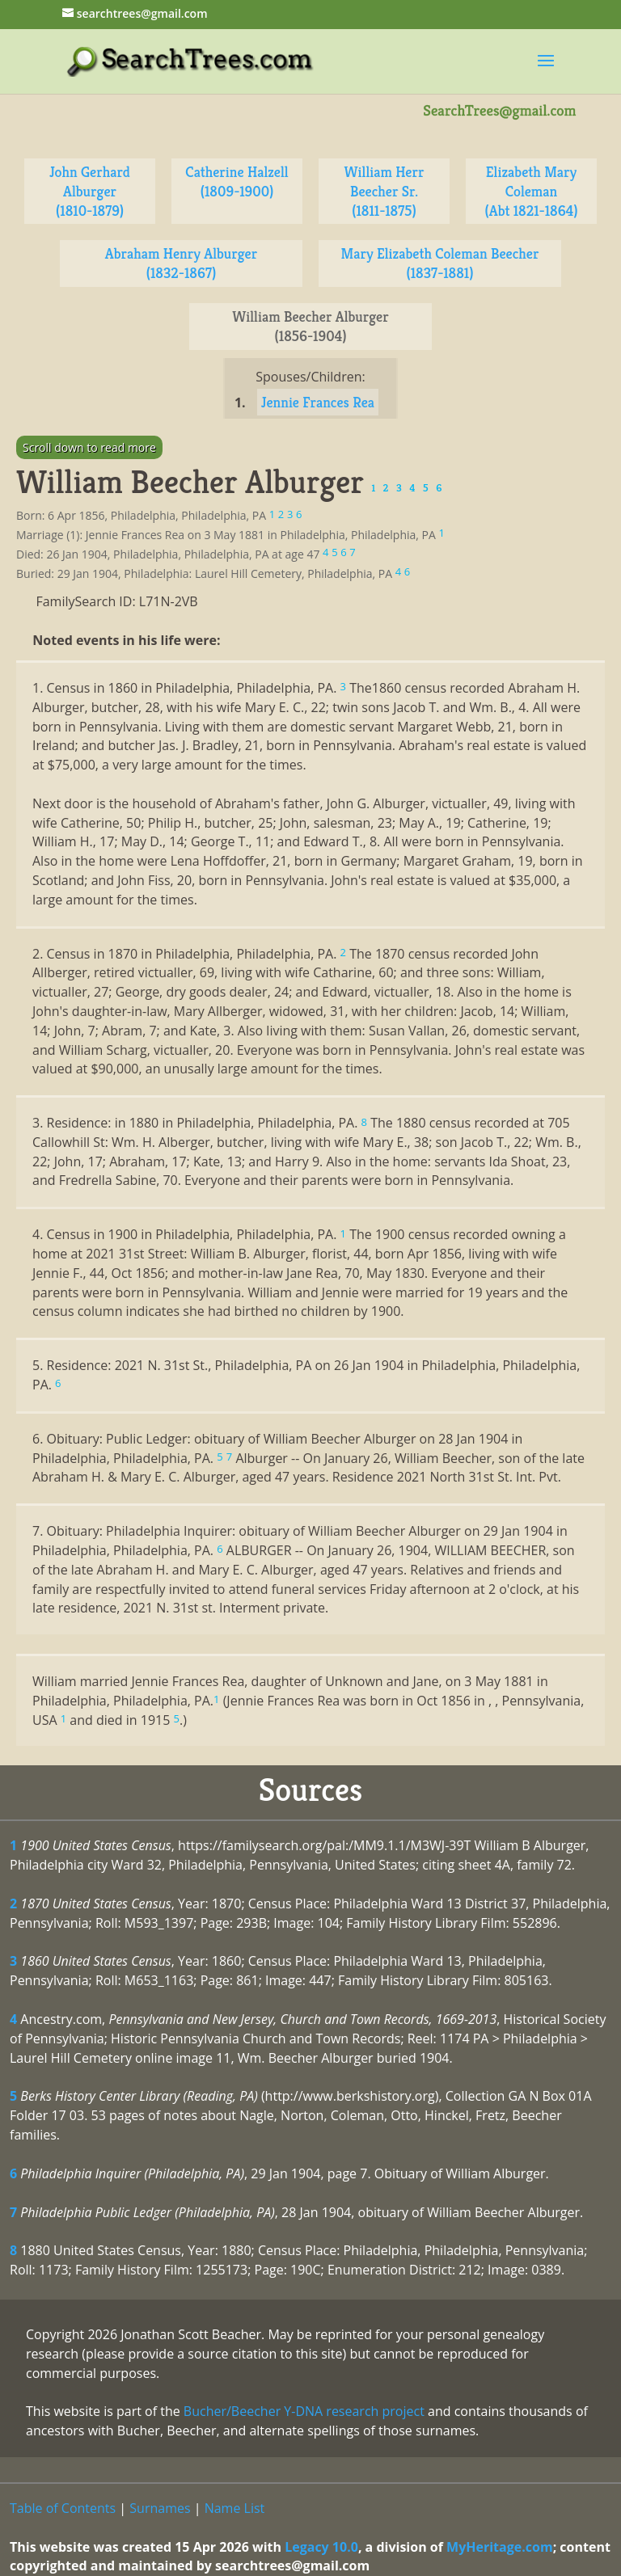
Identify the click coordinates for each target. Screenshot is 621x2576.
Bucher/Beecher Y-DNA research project (304, 2411)
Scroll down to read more (89, 447)
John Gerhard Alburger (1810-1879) (89, 191)
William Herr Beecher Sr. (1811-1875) (384, 191)
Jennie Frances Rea (317, 402)
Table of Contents (63, 2508)
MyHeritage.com (499, 2547)
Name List (235, 2508)
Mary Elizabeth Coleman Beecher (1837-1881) (440, 263)
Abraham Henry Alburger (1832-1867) (181, 263)
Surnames (159, 2508)
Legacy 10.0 (321, 2547)
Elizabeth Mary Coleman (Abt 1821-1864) (530, 191)
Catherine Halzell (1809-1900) (236, 181)
